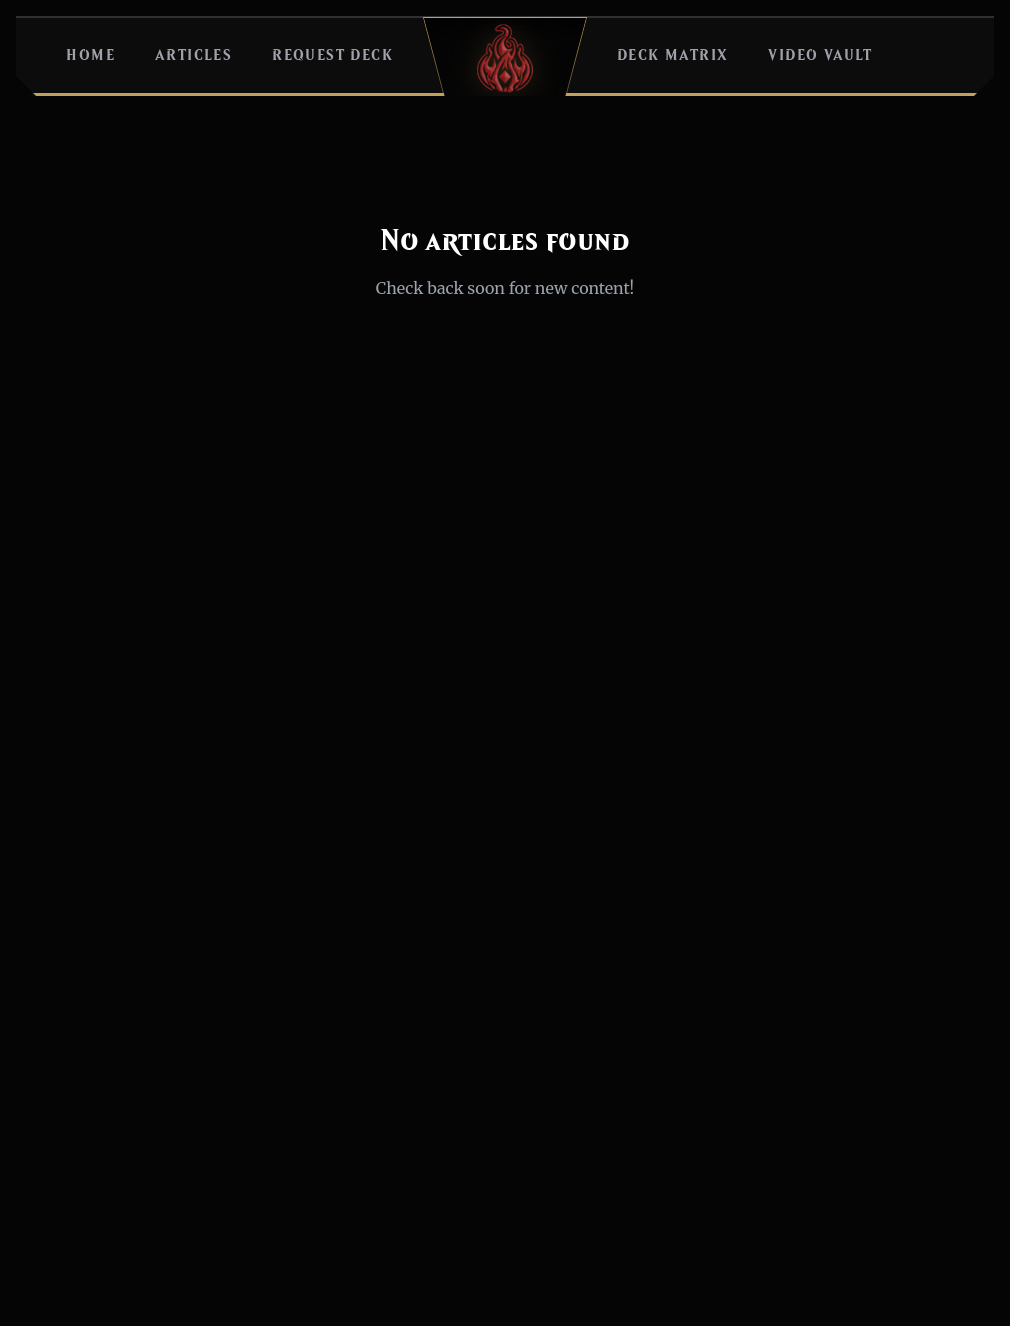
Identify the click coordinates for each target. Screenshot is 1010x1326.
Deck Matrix (672, 56)
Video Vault (820, 56)
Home (90, 56)
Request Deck (332, 56)
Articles (193, 56)
